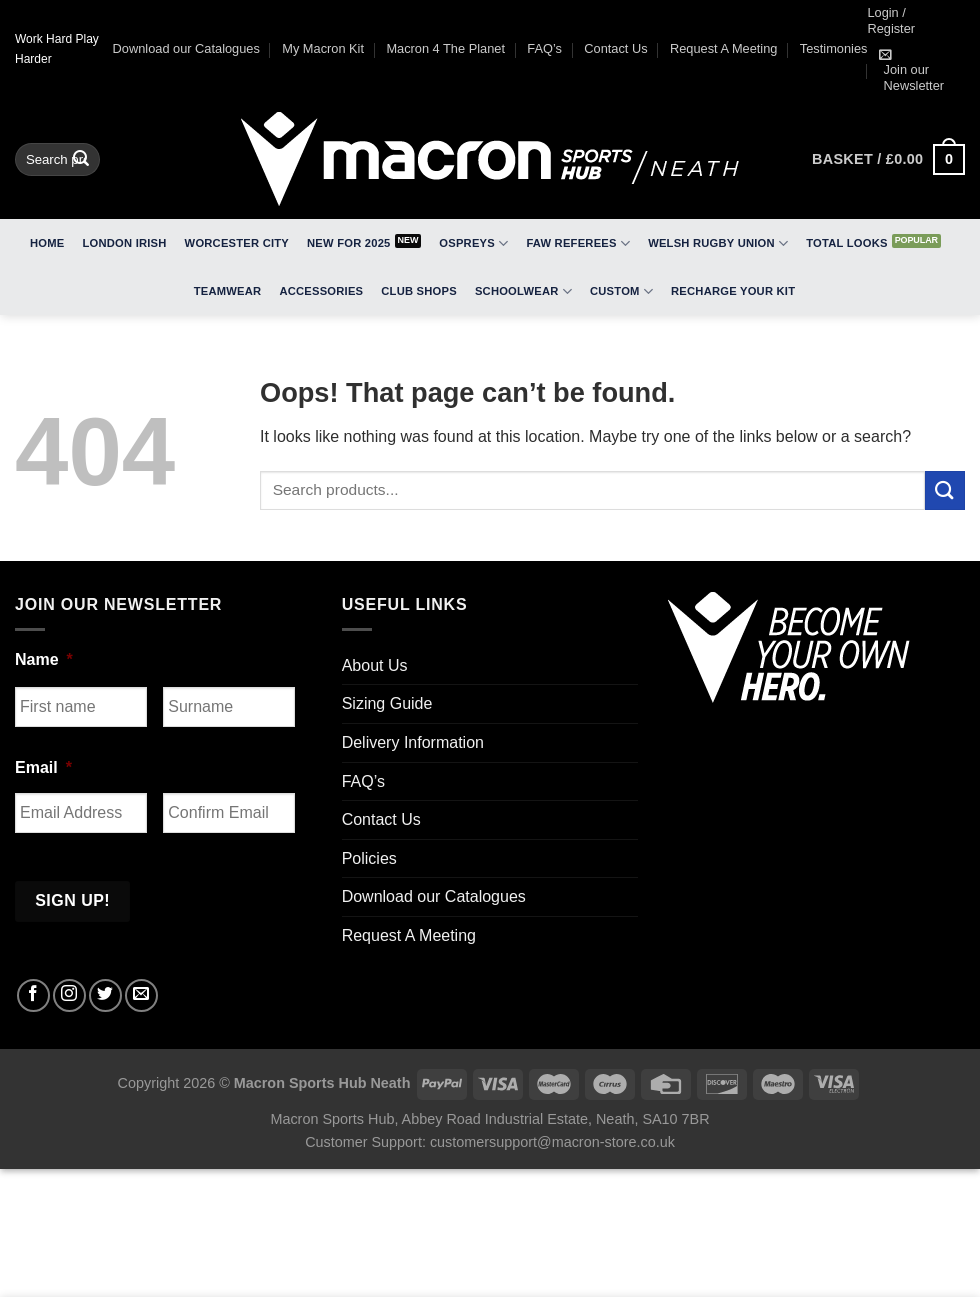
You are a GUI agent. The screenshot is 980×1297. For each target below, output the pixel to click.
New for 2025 (349, 243)
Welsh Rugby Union (718, 243)
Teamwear (228, 291)
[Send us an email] (141, 995)
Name (44, 659)
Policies (369, 858)
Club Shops (419, 291)
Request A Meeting (723, 48)
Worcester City (237, 243)
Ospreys (473, 243)
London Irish (125, 243)
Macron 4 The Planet (445, 48)
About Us (375, 665)
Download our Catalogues (186, 48)
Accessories (321, 291)
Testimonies (834, 48)
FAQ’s (544, 48)
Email (43, 767)
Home (47, 243)
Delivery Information (413, 742)
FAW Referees (578, 243)
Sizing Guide (387, 703)
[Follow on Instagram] (69, 995)
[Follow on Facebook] (33, 995)
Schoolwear (523, 291)
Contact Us (615, 48)
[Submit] (82, 160)
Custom (621, 291)
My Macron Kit (323, 48)
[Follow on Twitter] (105, 995)
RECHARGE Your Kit (733, 291)
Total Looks (846, 243)
